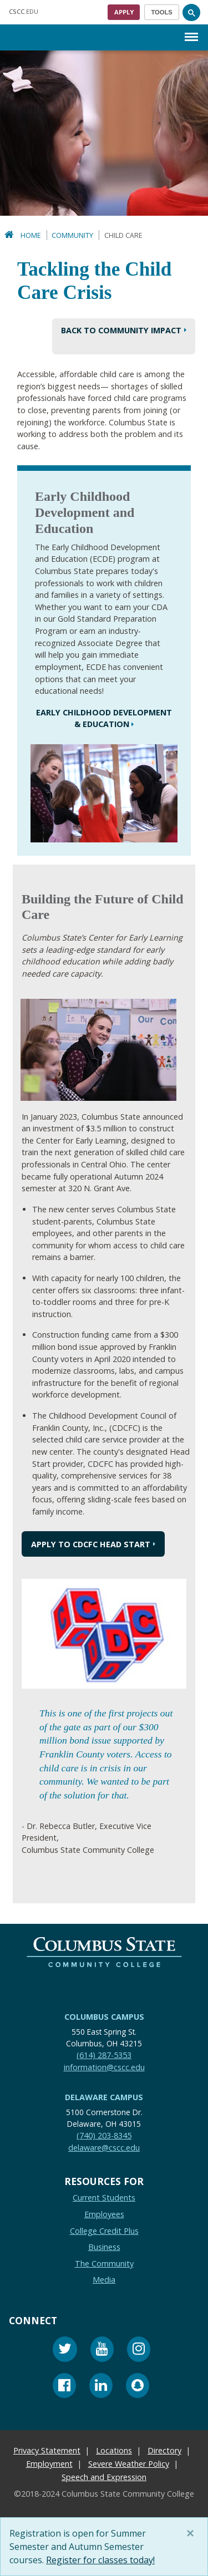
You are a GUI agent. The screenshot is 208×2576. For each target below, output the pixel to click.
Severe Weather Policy (128, 2463)
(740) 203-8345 (104, 2135)
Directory (164, 2450)
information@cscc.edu (104, 2067)
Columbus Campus (104, 2016)
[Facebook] (64, 2387)
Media (104, 2280)
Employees (104, 2214)
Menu (191, 31)
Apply (124, 12)
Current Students (104, 2198)
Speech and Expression (104, 2477)
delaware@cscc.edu (104, 2147)
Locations (114, 2450)
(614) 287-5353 (104, 2055)
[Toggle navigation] (161, 12)
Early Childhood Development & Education (104, 718)
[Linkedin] (101, 2387)
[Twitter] (64, 2350)
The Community (104, 2263)
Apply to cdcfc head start (90, 1543)
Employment (49, 2463)
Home (31, 235)
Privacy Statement (46, 2450)
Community (72, 235)
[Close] (192, 2533)
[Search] (191, 12)
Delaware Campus (104, 2097)
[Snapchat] (137, 2387)
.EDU (23, 11)
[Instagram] (139, 2350)
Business (104, 2247)
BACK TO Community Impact (121, 329)
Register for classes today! (100, 2560)
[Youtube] (102, 2350)
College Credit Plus (104, 2231)
